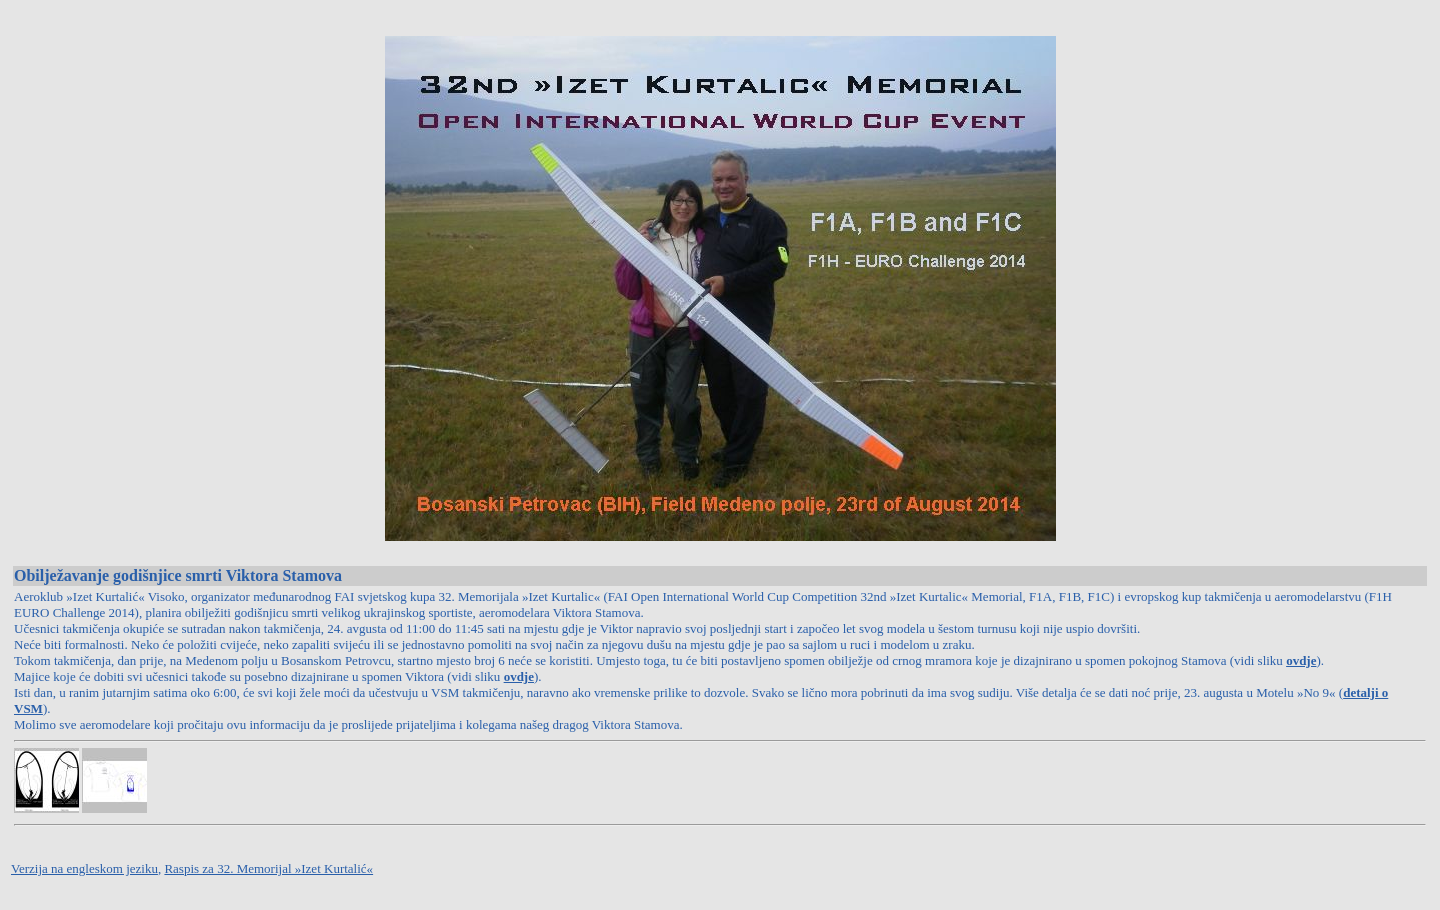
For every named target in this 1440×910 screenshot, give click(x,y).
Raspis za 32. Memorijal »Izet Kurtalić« (268, 868)
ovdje (1301, 660)
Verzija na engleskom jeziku (84, 868)
